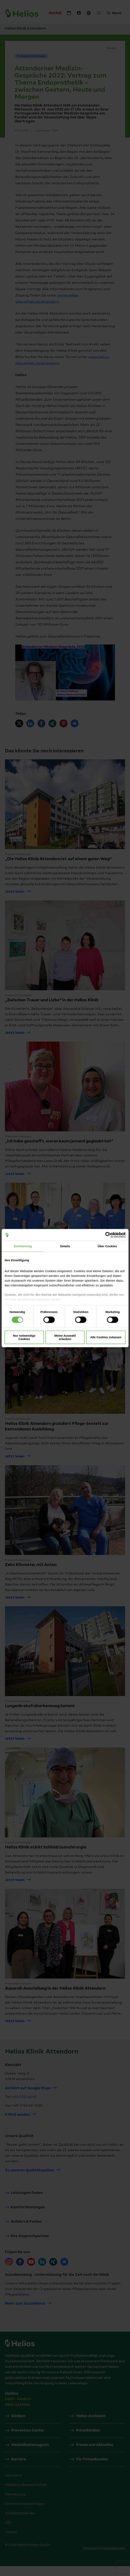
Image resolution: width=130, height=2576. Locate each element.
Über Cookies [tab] (107, 1246)
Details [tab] (65, 1246)
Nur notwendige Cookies (24, 1337)
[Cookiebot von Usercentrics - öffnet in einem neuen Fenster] (108, 1235)
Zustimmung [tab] (23, 1246)
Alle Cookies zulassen (105, 1337)
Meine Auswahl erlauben (65, 1337)
